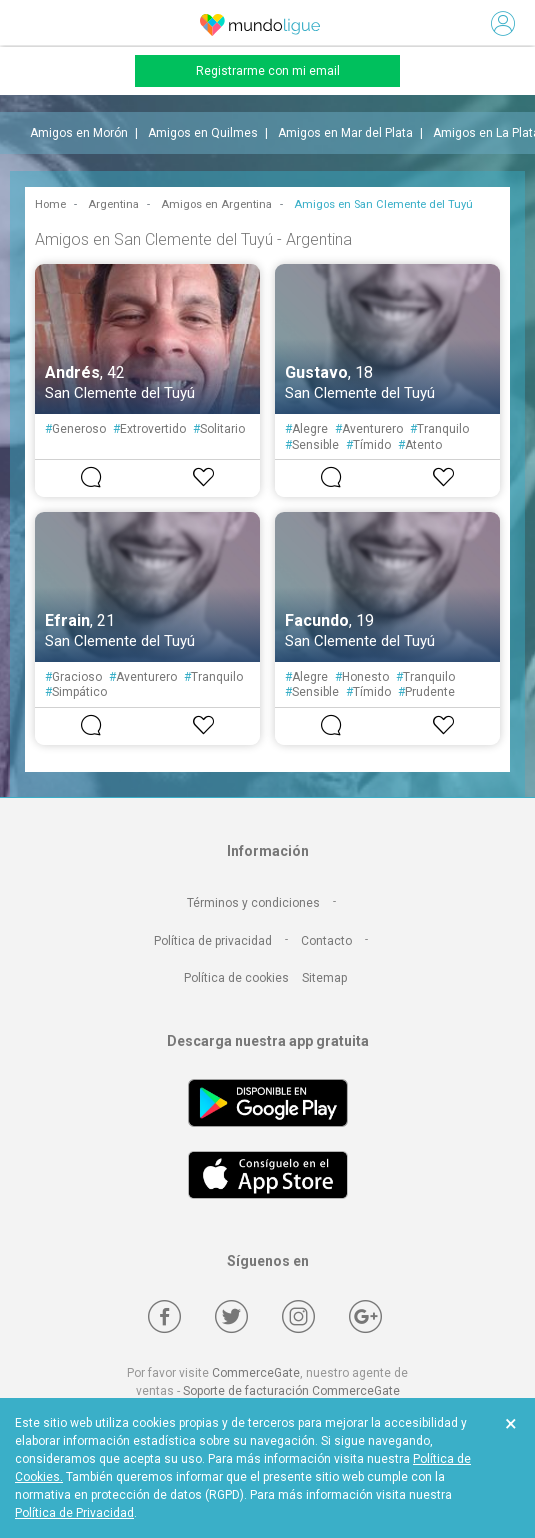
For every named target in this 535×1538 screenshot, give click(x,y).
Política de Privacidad (74, 1513)
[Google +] (365, 1316)
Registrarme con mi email (268, 71)
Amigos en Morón (79, 133)
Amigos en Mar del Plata (345, 133)
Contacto (326, 941)
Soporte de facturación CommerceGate (291, 1391)
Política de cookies (236, 978)
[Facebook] (164, 1316)
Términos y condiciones (253, 903)
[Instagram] (298, 1316)
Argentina (113, 204)
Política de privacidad (213, 941)
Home (50, 204)
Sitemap (324, 978)
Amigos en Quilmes (203, 133)
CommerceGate (256, 1373)
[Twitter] (231, 1316)
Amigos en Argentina (216, 204)
